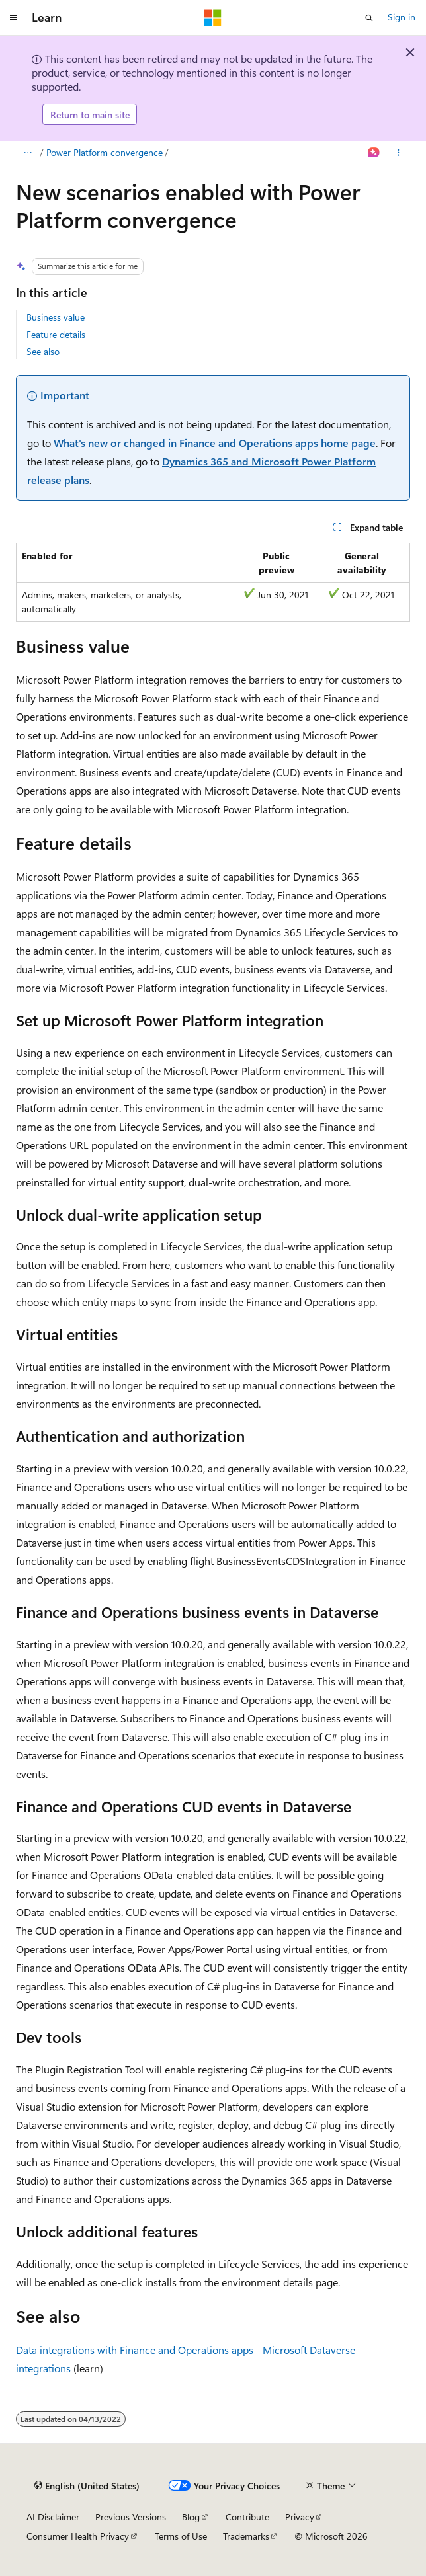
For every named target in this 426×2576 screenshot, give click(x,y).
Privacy (299, 2517)
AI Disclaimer (52, 2517)
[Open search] (369, 18)
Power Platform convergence (104, 152)
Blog (191, 2517)
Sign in (401, 17)
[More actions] (398, 153)
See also (43, 351)
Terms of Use (181, 2536)
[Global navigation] (13, 18)
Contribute (247, 2517)
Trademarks (246, 2536)
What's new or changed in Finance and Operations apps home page (215, 443)
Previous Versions (130, 2517)
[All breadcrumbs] (27, 153)
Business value (55, 317)
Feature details (55, 334)
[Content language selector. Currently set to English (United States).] (87, 2486)
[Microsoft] (213, 17)
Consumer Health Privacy (77, 2536)
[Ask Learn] (374, 153)
